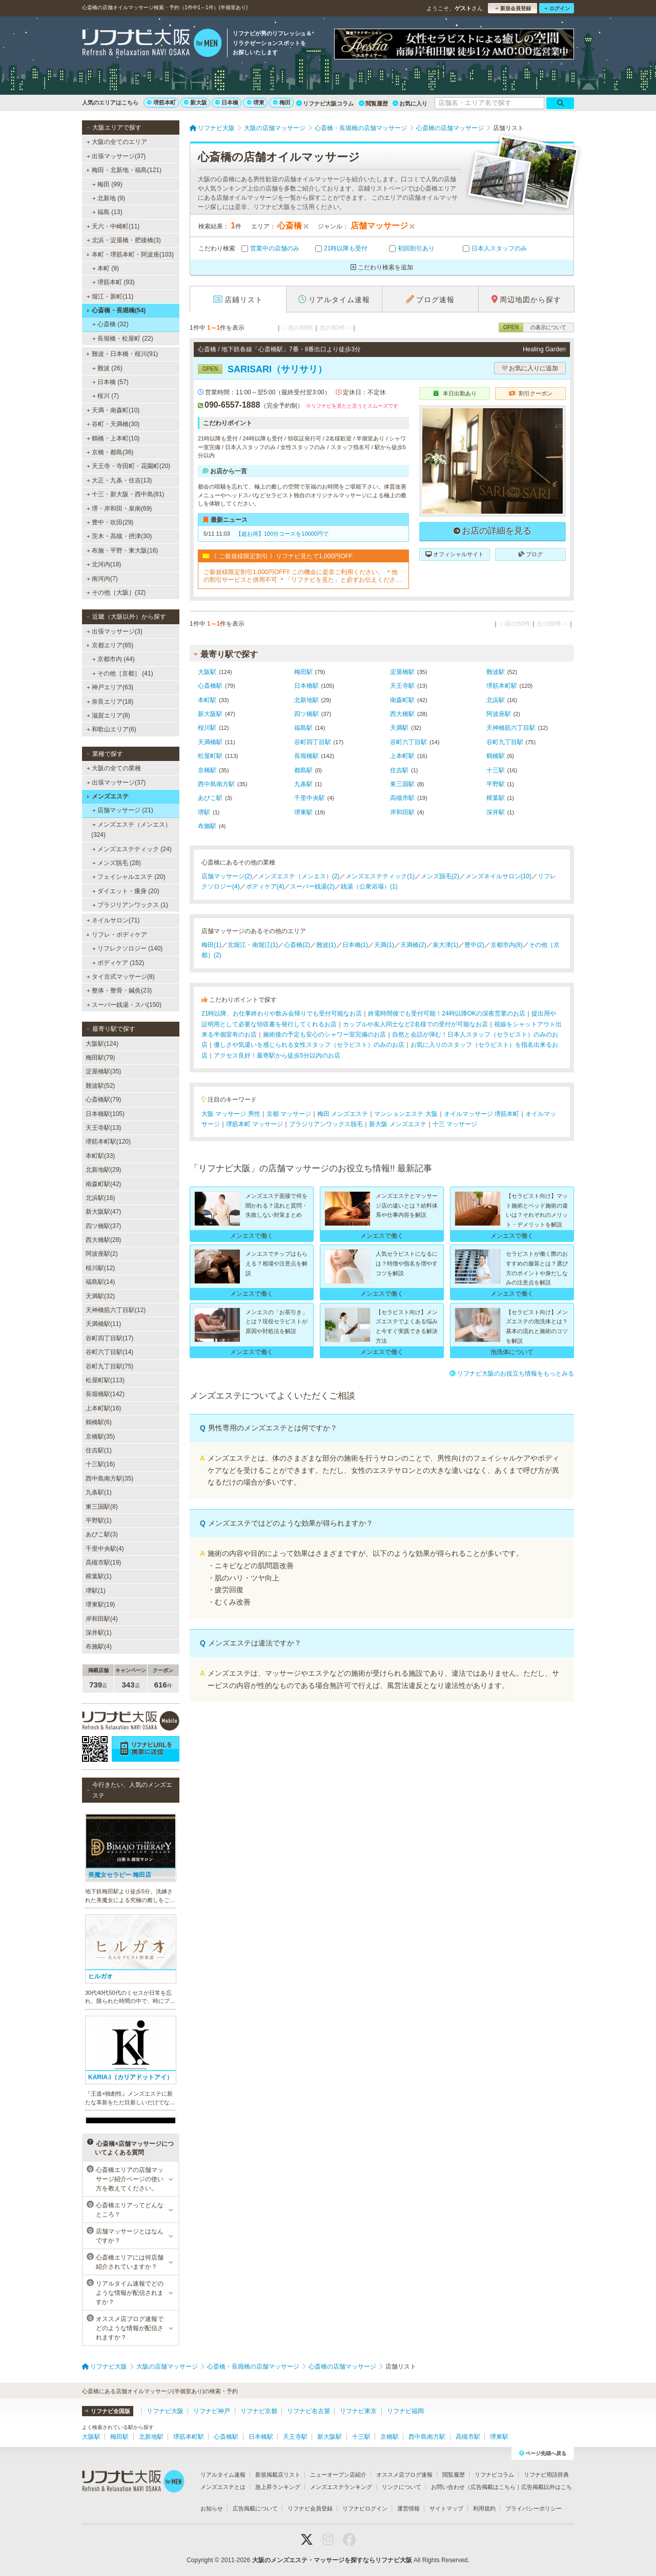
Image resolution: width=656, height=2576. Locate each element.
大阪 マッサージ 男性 (230, 1113)
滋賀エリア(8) (108, 715)
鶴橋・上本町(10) (113, 438)
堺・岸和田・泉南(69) (119, 508)
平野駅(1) (99, 1520)
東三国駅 (402, 784)
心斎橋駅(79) (103, 1099)
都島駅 (303, 770)
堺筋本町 (161, 102)
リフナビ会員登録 (310, 2508)
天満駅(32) (100, 1296)
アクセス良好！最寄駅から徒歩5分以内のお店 (277, 1055)
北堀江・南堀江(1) (253, 944)
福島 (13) (107, 212)
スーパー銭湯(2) (312, 886)
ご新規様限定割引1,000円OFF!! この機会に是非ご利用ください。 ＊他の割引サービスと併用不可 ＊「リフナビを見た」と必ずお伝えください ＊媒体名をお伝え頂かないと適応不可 (302, 575)
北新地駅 (306, 700)
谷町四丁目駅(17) (109, 1338)
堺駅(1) (96, 1590)
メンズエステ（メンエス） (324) (131, 829)
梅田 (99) (107, 184)
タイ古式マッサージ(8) (121, 976)
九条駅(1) (99, 1492)
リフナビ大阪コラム (325, 103)
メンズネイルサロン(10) (498, 876)
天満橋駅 (210, 742)
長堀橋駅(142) (105, 1394)
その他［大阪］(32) (116, 592)
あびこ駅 (210, 797)
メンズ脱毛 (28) (116, 863)
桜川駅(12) (100, 1268)
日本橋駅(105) (105, 1113)
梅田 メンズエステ (342, 1113)
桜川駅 (207, 727)
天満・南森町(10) (113, 410)
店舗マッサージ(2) (226, 876)
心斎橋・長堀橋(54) (116, 310)
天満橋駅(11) (103, 1323)
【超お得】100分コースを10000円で (282, 534)
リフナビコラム (494, 2475)
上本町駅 (402, 755)
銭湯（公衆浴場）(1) (369, 886)
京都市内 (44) (113, 659)
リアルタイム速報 (222, 2475)
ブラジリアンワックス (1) (130, 905)
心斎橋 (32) (110, 324)
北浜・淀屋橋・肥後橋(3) (124, 240)
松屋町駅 (210, 755)
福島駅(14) (100, 1281)
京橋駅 (207, 770)
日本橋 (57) (110, 382)
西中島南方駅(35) (109, 1478)
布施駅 (207, 826)
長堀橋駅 (306, 755)
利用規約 (484, 2508)
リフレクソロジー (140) (127, 948)
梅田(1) (211, 944)
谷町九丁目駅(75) (109, 1366)
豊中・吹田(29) (110, 522)
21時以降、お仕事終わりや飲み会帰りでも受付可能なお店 (281, 1013)
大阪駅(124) (102, 1043)
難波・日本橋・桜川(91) (122, 353)
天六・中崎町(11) (113, 226)
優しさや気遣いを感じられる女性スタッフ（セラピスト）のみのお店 (309, 1044)
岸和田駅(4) (102, 1618)
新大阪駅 (210, 713)
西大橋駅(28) (103, 1239)
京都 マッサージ (288, 1113)
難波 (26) (107, 368)
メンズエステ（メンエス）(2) (299, 876)
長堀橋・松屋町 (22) (122, 338)
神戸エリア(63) (110, 687)
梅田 (282, 102)
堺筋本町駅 (501, 685)
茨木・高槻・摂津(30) (119, 536)
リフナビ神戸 (211, 2411)
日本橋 (226, 102)
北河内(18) (104, 564)
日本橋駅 (306, 685)
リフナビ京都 (258, 2411)
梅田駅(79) (100, 1057)
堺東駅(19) (100, 1604)
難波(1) (326, 944)
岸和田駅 (402, 812)
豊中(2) (474, 944)
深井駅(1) (99, 1632)
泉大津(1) (446, 944)
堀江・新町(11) (110, 296)
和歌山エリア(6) (111, 729)
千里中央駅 (309, 797)
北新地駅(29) (103, 1169)
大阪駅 (207, 671)
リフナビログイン (364, 2508)
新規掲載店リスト (277, 2475)
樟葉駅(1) (99, 1576)
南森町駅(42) (103, 1184)
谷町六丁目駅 (408, 742)
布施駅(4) (99, 1646)
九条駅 (303, 784)
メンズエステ (107, 796)
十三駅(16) (100, 1464)
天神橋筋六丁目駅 (511, 727)
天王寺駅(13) (103, 1127)
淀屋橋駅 (402, 671)
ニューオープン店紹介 (338, 2475)
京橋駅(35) (100, 1436)
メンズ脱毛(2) (440, 876)
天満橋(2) (413, 944)
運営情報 (408, 2508)
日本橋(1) (355, 944)
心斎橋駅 (210, 685)
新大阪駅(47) (103, 1211)
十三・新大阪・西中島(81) (126, 494)
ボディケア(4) (265, 886)
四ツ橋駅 (306, 713)
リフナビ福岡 (405, 2411)
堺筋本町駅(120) (108, 1141)
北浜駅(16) (100, 1197)
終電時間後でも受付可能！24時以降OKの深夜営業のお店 (446, 1013)
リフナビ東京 (358, 2411)
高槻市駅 (402, 797)
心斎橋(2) (297, 944)
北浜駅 (495, 700)
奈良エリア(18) (110, 701)
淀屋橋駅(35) (103, 1071)
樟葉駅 (495, 797)
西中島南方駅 (216, 784)
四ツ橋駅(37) (103, 1226)
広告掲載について (255, 2508)
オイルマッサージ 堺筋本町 (481, 1113)
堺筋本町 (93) (113, 282)
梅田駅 (303, 671)
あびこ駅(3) (102, 1534)
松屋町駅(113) (105, 1380)
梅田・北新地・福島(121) (123, 170)
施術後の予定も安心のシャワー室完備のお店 (324, 1034)
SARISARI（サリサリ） (262, 369)
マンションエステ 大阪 (405, 1113)
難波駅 (495, 671)
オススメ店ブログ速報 (404, 2475)
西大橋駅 (402, 713)
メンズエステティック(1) (380, 876)
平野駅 (495, 784)
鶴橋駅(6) (99, 1422)
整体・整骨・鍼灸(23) (119, 990)
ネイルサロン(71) (113, 920)
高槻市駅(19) (103, 1562)
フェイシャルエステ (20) (129, 876)
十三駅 (495, 770)
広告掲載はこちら (493, 2487)
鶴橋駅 (495, 755)
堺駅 (204, 812)
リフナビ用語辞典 (546, 2475)
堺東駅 (303, 812)
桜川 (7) (105, 395)
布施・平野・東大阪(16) (122, 550)
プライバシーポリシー (533, 2508)
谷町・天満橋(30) (113, 424)
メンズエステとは (222, 2487)
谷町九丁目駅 (504, 742)
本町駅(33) (100, 1155)
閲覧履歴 (373, 103)
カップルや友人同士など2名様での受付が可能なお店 (415, 1024)
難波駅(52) (100, 1085)
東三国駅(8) (102, 1506)
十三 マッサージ (455, 1124)
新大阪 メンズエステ (397, 1124)
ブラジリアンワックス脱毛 (326, 1124)
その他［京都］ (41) (122, 673)
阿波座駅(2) (102, 1253)
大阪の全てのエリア (117, 141)
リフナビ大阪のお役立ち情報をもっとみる (511, 1373)
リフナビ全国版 (107, 2411)
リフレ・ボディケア (116, 934)
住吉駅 (399, 770)
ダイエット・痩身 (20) (125, 891)
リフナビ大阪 (165, 2411)
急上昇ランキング (277, 2487)
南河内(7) (102, 578)
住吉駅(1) (99, 1450)
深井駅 (495, 812)
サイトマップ (446, 2508)
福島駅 (303, 727)
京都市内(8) (506, 944)
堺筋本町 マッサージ (254, 1124)
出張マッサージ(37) (116, 156)
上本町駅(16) (103, 1408)
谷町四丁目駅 (312, 742)
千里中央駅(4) (105, 1548)
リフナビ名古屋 (308, 2411)
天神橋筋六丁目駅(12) (116, 1310)
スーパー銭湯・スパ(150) (124, 1004)
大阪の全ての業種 (114, 768)
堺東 (255, 102)
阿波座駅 (498, 713)
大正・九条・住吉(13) (119, 480)
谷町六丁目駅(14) (109, 1352)
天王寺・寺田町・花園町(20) (129, 466)
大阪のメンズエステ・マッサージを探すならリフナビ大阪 (332, 2560)
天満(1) (384, 944)
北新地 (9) (108, 198)
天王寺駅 (402, 685)
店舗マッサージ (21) (122, 810)
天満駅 (399, 727)
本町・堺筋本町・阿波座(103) (130, 254)
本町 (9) (105, 268)
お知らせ (211, 2508)
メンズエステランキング (341, 2487)
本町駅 (207, 700)
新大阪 (195, 102)
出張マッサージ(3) (114, 631)
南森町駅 (402, 700)
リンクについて (401, 2487)
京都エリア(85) (109, 645)
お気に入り (410, 103)
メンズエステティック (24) (132, 849)
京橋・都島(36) (110, 452)
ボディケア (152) (118, 962)
